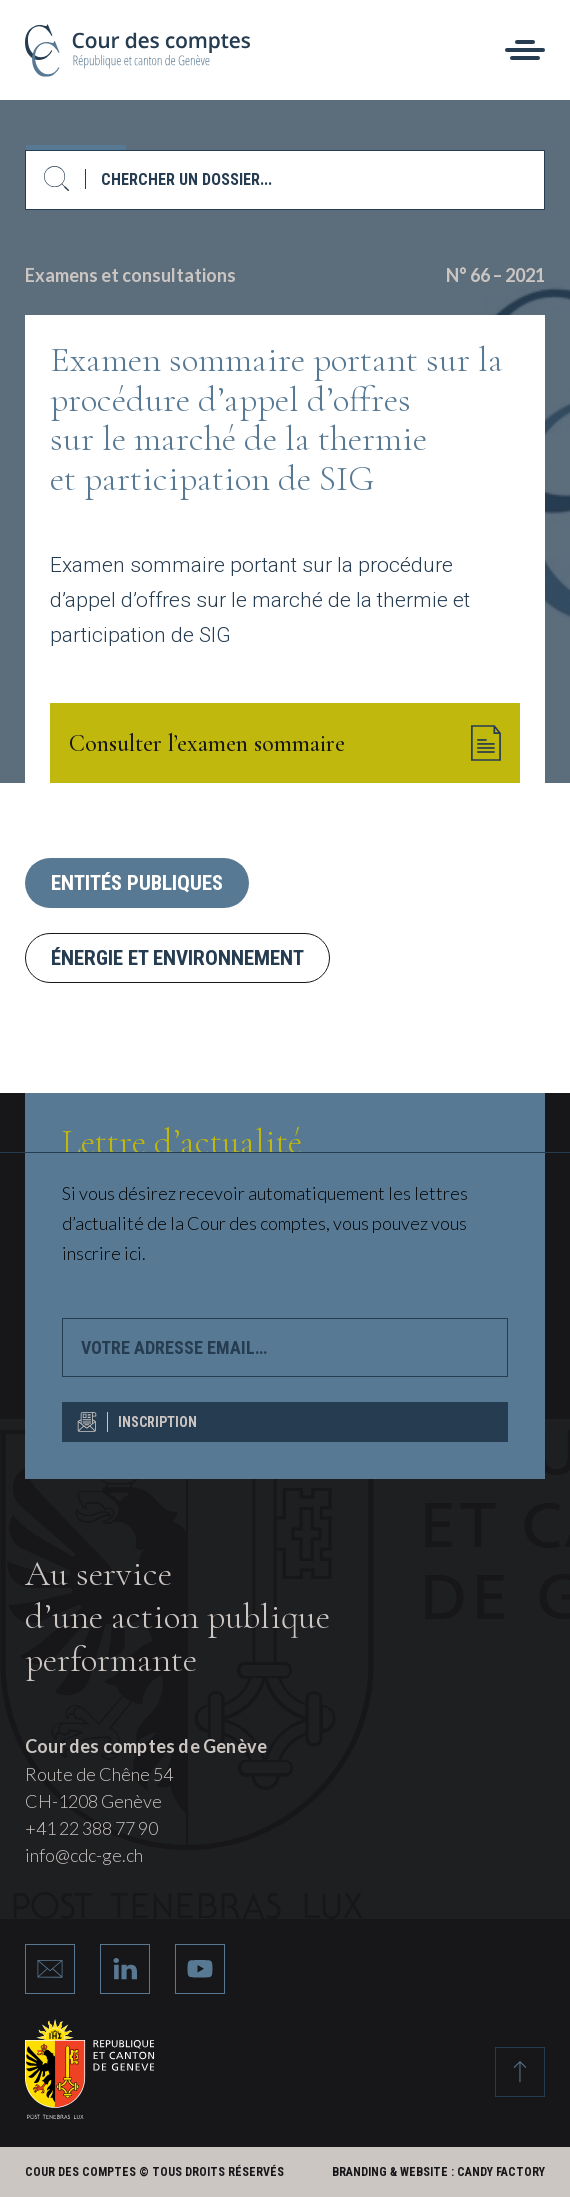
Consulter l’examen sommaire (285, 743)
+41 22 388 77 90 (91, 1828)
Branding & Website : (393, 2172)
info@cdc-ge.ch (84, 1855)
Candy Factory (501, 2172)
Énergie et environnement (177, 958)
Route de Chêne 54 (99, 1774)
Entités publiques (137, 883)
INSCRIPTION (137, 1422)
